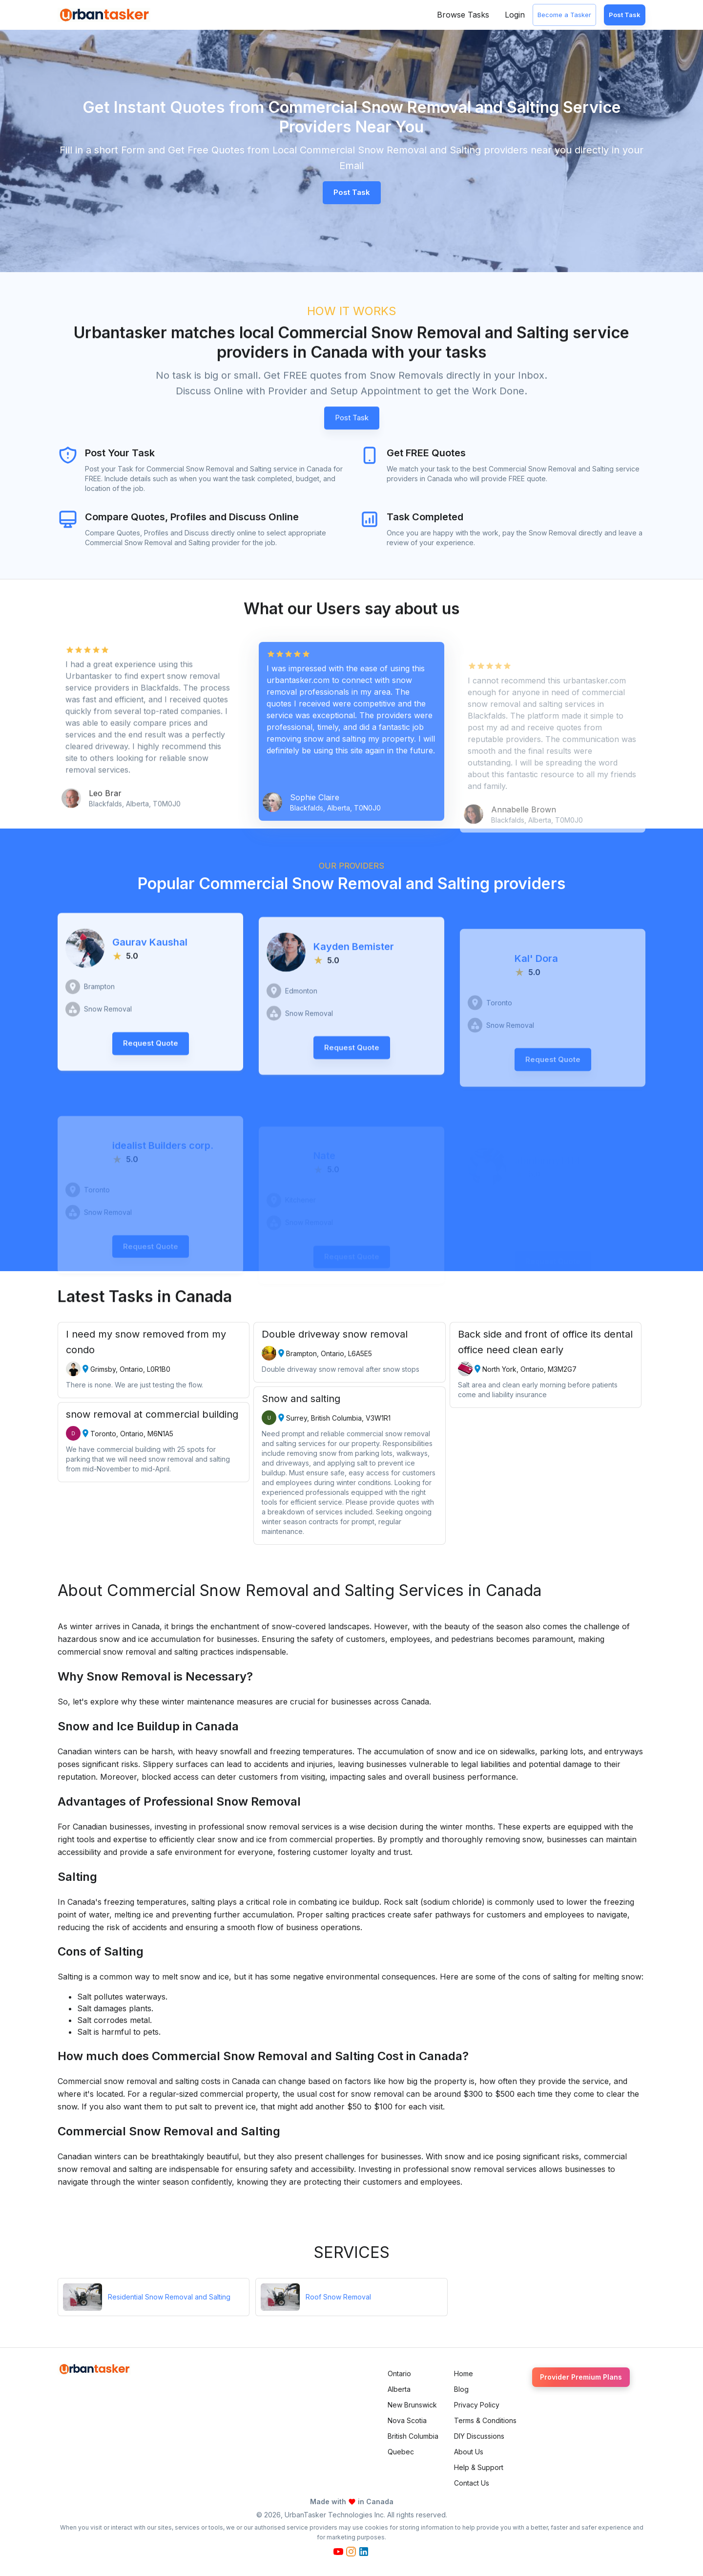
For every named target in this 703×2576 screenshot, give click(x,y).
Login (515, 15)
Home (463, 2373)
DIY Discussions (479, 2436)
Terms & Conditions (485, 2420)
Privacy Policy (476, 2405)
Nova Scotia (407, 2420)
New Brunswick (412, 2405)
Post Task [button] (351, 192)
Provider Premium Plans (581, 2377)
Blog (461, 2389)
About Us (468, 2452)
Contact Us (471, 2483)
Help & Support (478, 2467)
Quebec (401, 2452)
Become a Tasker (564, 15)
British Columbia (413, 2436)
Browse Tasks (463, 15)
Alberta (399, 2389)
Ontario (399, 2373)
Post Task (625, 15)
